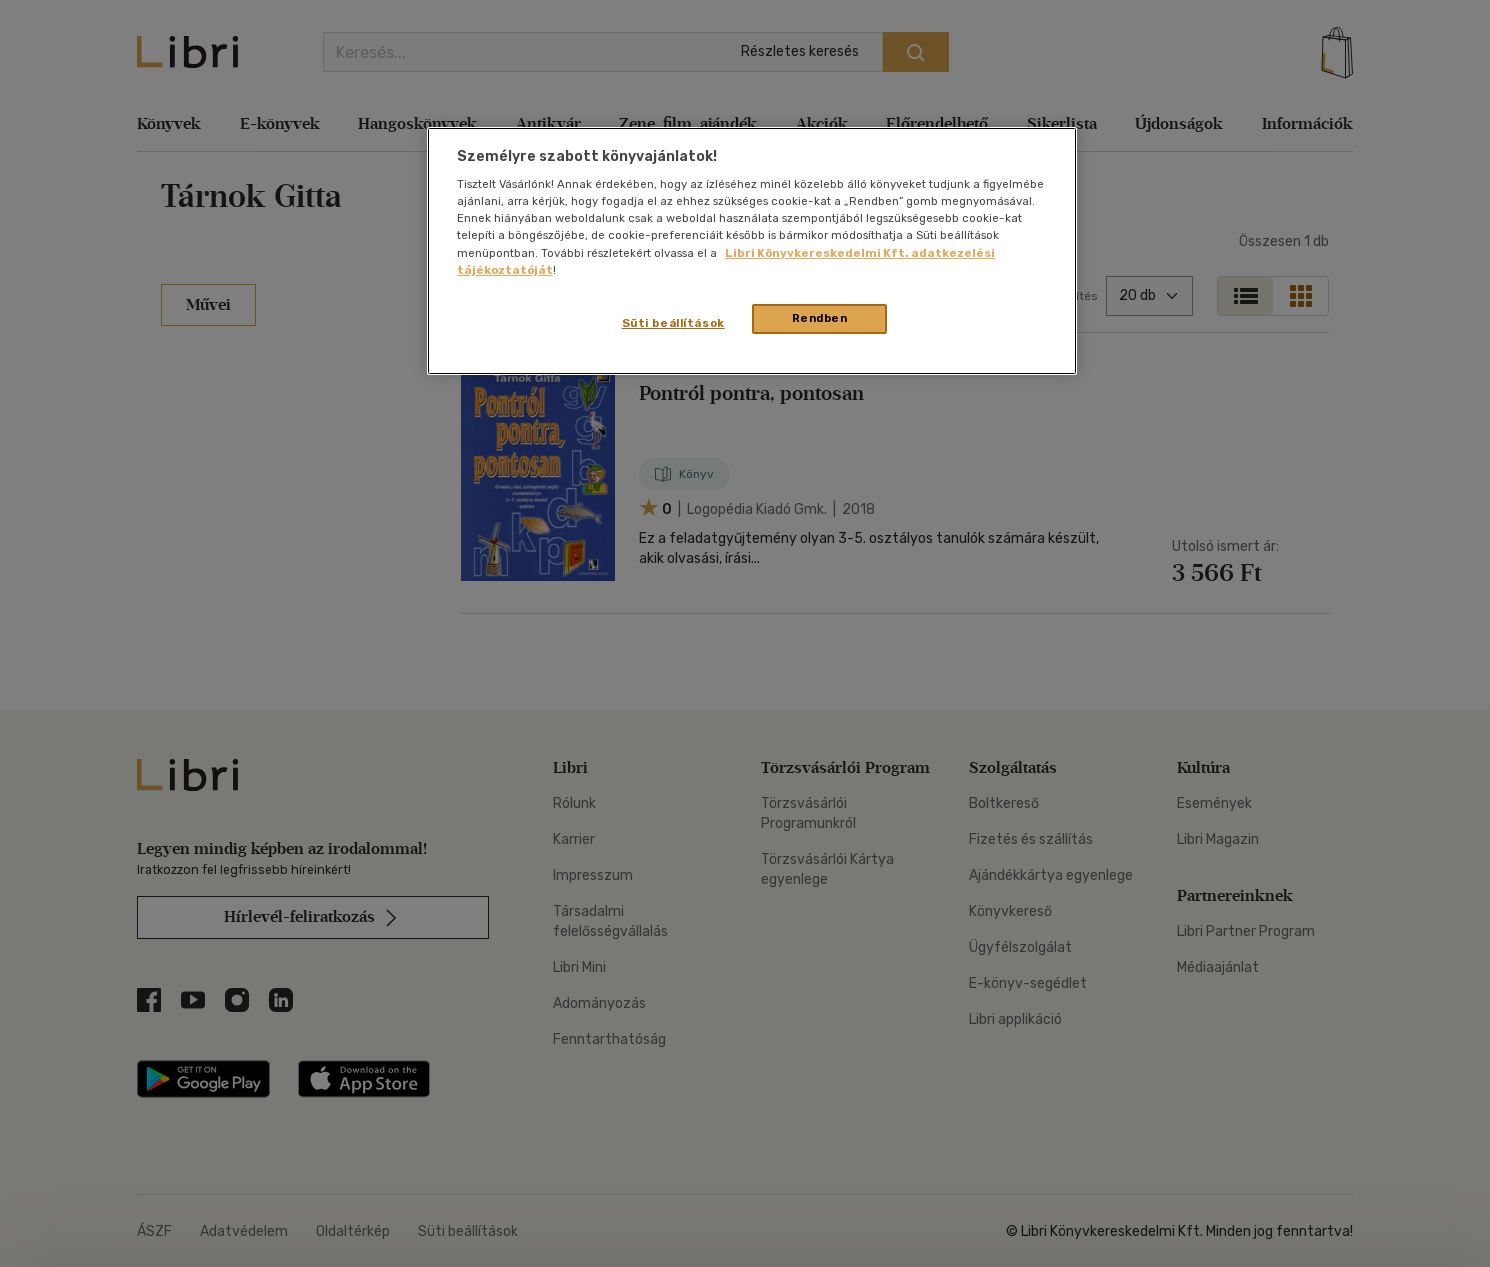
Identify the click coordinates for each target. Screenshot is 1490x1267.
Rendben (820, 318)
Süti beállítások (673, 323)
